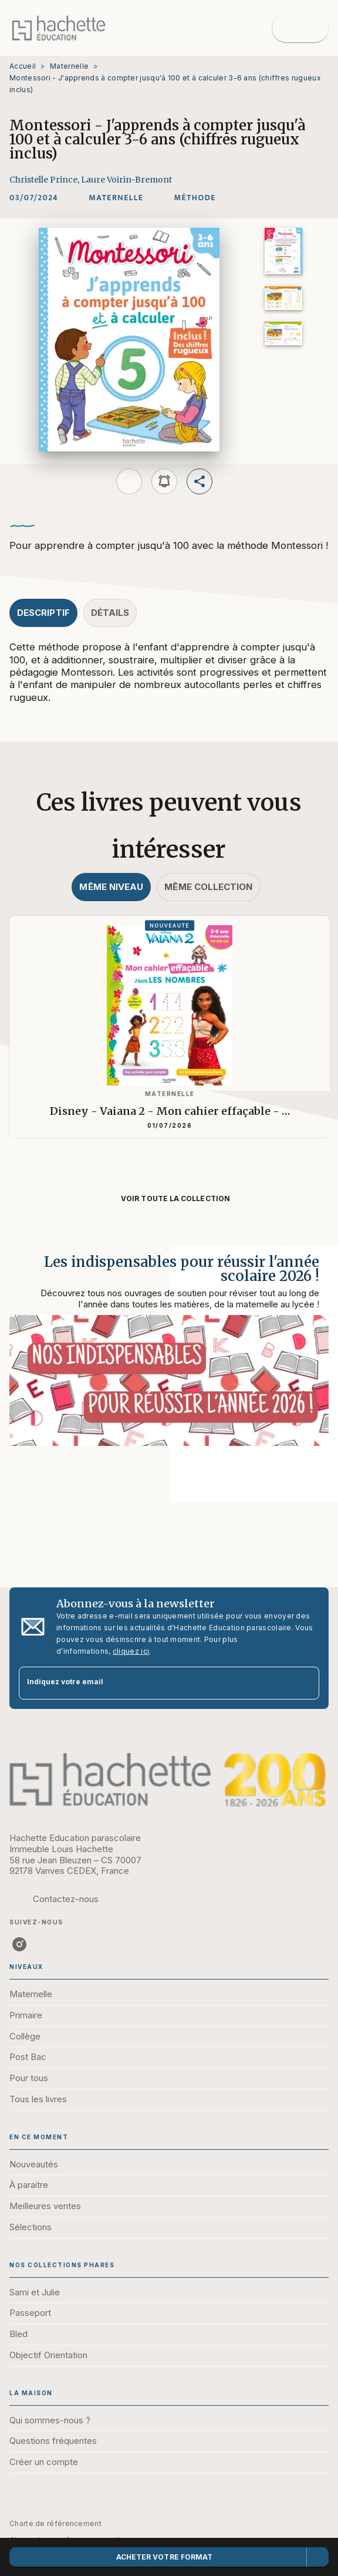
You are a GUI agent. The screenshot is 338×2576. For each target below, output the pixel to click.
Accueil (22, 66)
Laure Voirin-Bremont (126, 179)
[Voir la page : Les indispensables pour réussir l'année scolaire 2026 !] (169, 1360)
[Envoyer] (305, 1683)
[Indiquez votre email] (154, 1683)
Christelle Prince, (45, 179)
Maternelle (69, 66)
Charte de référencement (55, 2523)
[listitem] (19, 1944)
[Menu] (300, 28)
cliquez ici (131, 1651)
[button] (116, 198)
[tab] (43, 613)
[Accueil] (58, 28)
